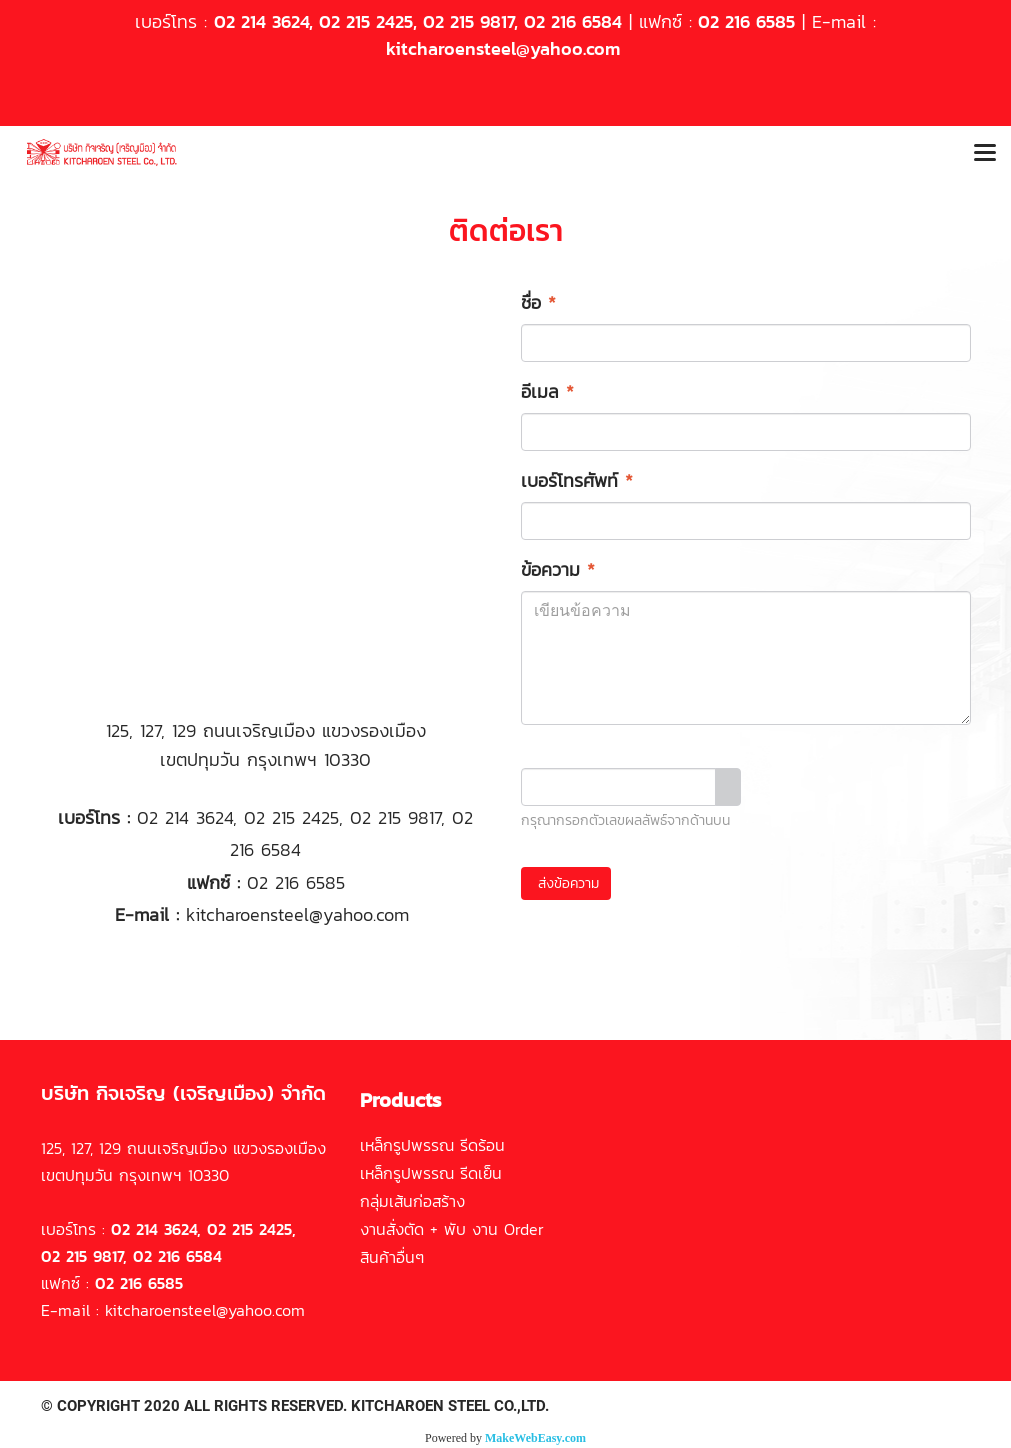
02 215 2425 (366, 21)
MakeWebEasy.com (535, 1438)
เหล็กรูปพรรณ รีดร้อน (432, 1145)
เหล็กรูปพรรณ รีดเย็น (431, 1173)
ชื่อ (538, 302)
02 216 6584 (573, 21)
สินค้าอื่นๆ (392, 1257)
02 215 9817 (468, 21)
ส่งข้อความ (566, 883)
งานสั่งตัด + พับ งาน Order (452, 1229)
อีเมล (547, 391)
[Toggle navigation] (985, 154)
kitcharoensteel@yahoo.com (503, 48)
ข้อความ (558, 569)
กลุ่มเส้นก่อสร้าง (412, 1201)
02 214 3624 (261, 21)
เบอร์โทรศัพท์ (577, 480)
